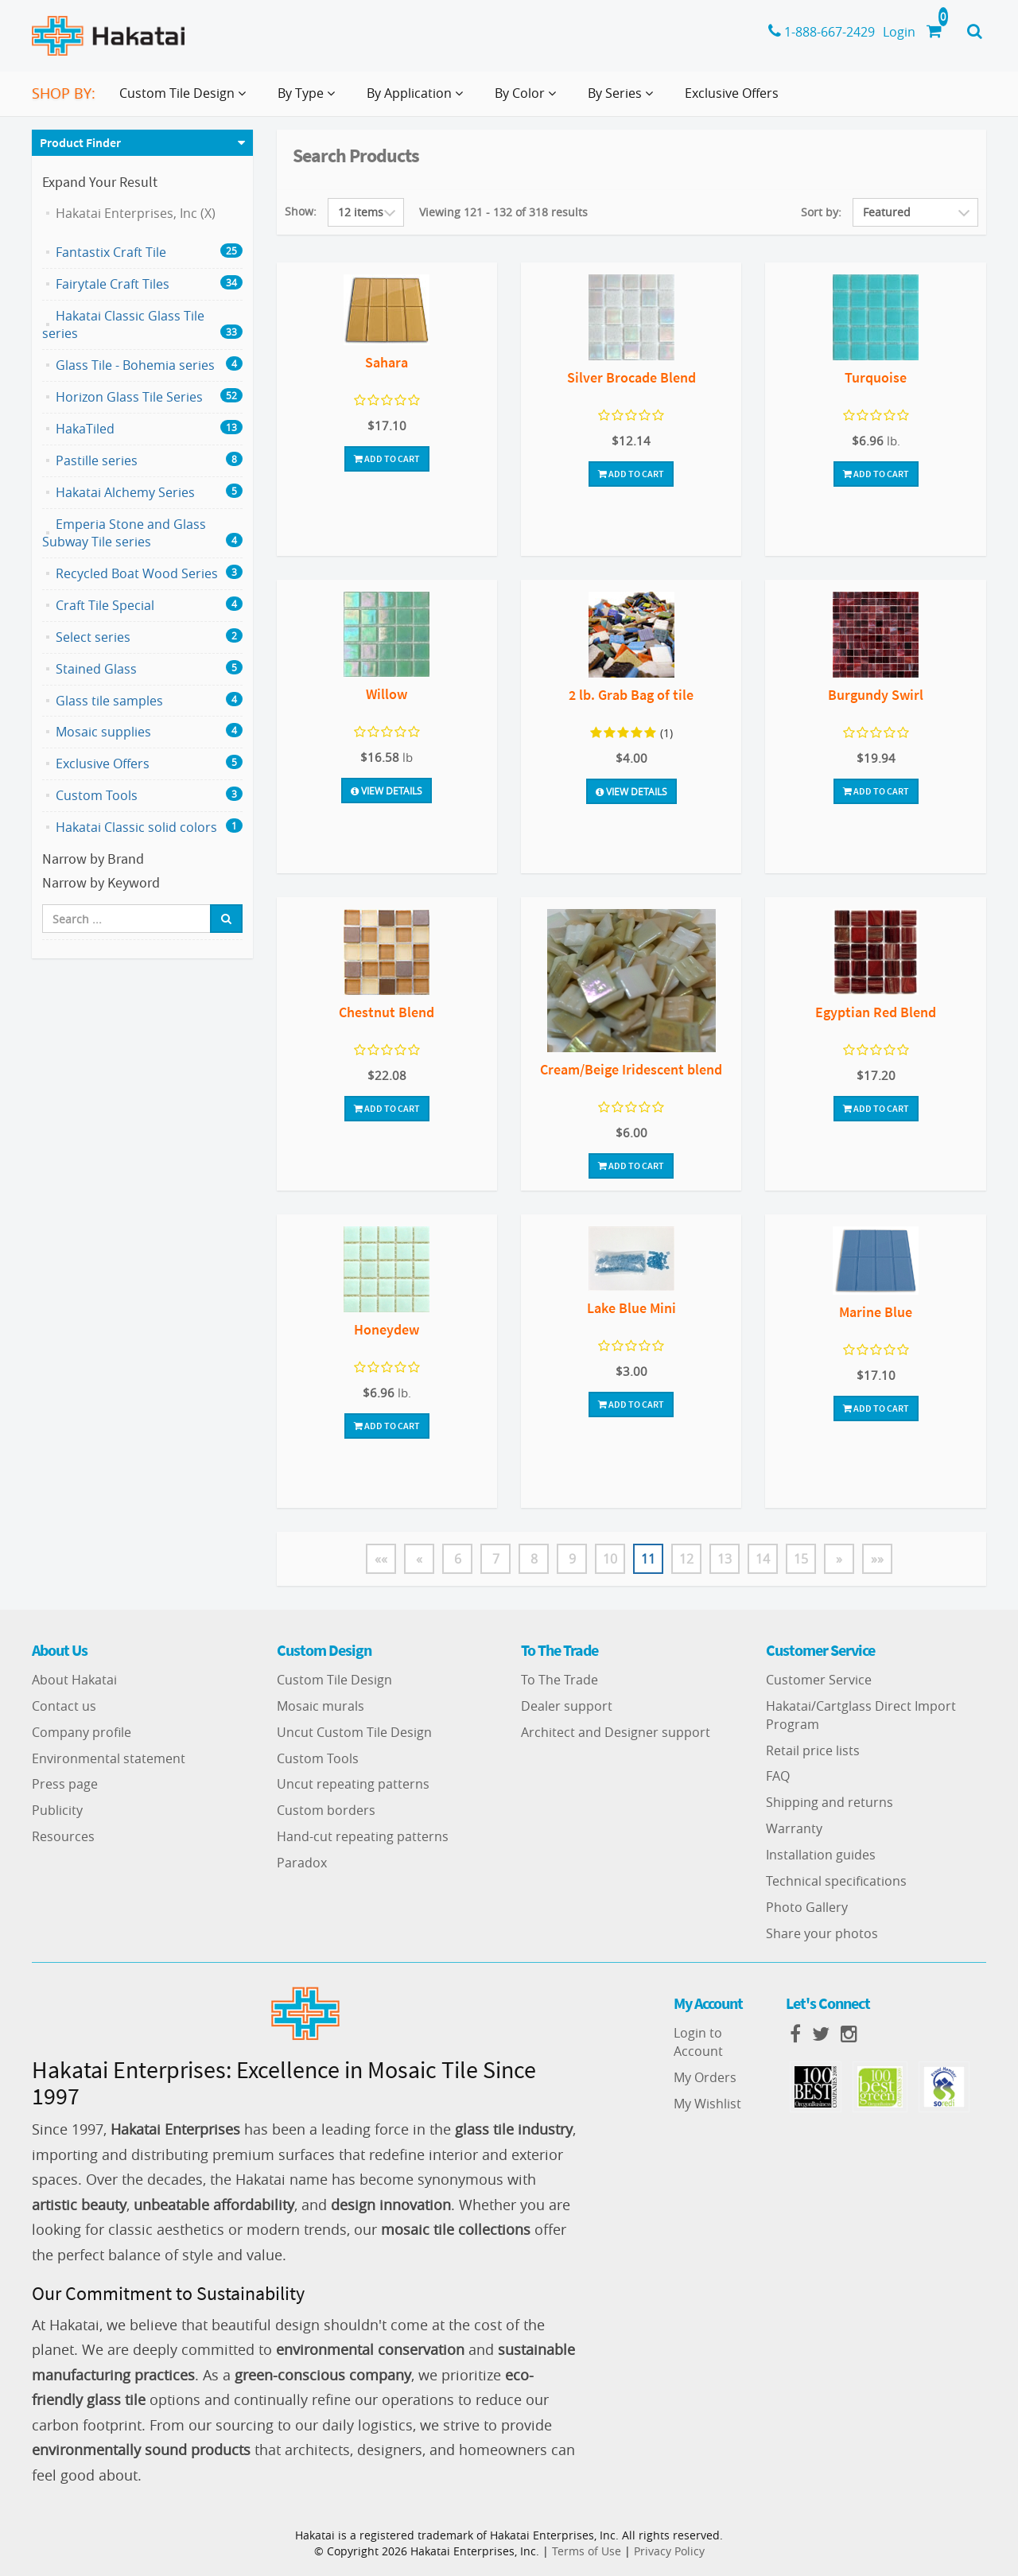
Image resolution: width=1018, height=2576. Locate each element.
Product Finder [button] (80, 142)
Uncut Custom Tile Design (354, 1732)
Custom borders (326, 1810)
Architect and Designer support (615, 1732)
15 (801, 1559)
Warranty (794, 1828)
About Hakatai (74, 1679)
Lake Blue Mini (631, 1308)
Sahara (386, 362)
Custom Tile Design (334, 1679)
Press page (65, 1784)
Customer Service (819, 1679)
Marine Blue (875, 1312)
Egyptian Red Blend (875, 1012)
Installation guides (821, 1854)
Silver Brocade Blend (631, 377)
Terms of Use (586, 2551)
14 (763, 1559)
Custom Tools (318, 1758)
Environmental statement (108, 1758)
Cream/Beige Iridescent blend (631, 1069)
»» (877, 1559)
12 (686, 1559)
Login (899, 32)
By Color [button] (528, 99)
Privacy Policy (669, 2551)
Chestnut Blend (386, 1012)
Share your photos (822, 1933)
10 (610, 1559)
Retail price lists (813, 1750)
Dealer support (566, 1706)
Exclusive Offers (732, 93)
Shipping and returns (829, 1802)
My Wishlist (707, 2103)
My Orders (705, 2077)
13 (724, 1559)
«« (381, 1559)
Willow (386, 694)
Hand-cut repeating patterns (363, 1836)
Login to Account (698, 2042)
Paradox (302, 1862)
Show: (301, 211)
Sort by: (821, 212)
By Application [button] (418, 99)
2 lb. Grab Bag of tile (631, 695)
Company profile (81, 1732)
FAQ (778, 1776)
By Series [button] (623, 99)
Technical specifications (836, 1881)
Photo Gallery (807, 1907)
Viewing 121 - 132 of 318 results (503, 212)
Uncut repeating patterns (353, 1784)
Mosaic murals (320, 1706)
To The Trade (559, 1679)
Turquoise (876, 377)
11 (648, 1559)
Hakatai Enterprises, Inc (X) (136, 213)
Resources (63, 1836)
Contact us (64, 1706)
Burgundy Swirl (875, 695)
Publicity (57, 1810)
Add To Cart (387, 458)
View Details (386, 790)
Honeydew (386, 1329)
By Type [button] (309, 99)
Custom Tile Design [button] (185, 99)
